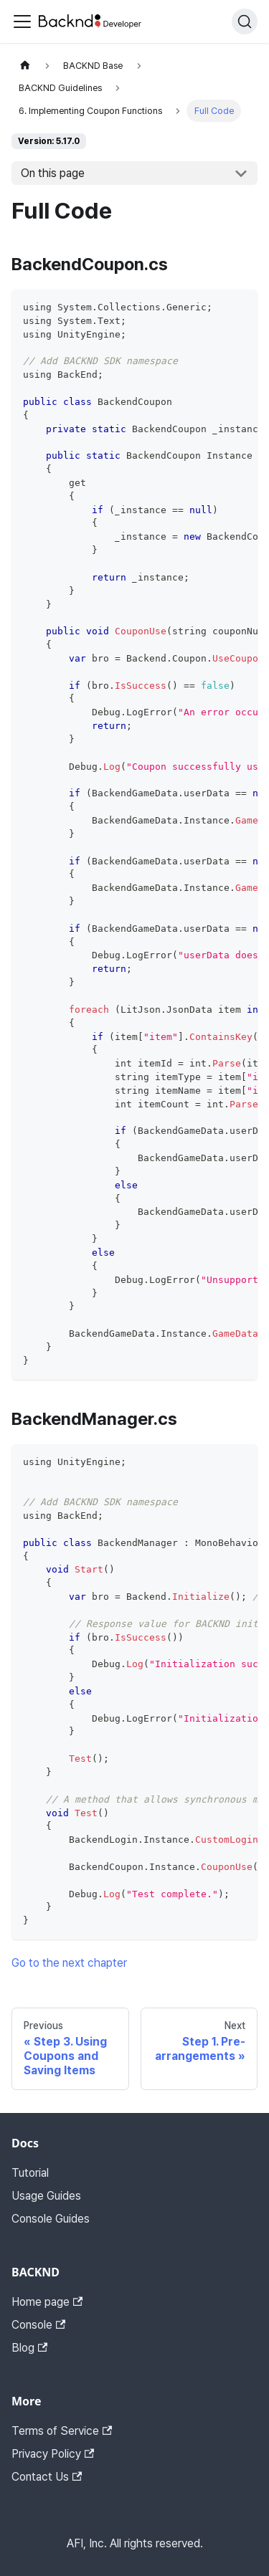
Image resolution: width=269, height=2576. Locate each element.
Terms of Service (61, 2431)
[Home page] (25, 65)
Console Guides (50, 2219)
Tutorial (30, 2173)
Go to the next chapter (69, 1963)
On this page (53, 173)
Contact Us (46, 2477)
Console (38, 2325)
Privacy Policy (52, 2454)
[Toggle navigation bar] (22, 21)
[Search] (245, 21)
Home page (46, 2302)
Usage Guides (46, 2196)
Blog (29, 2348)
